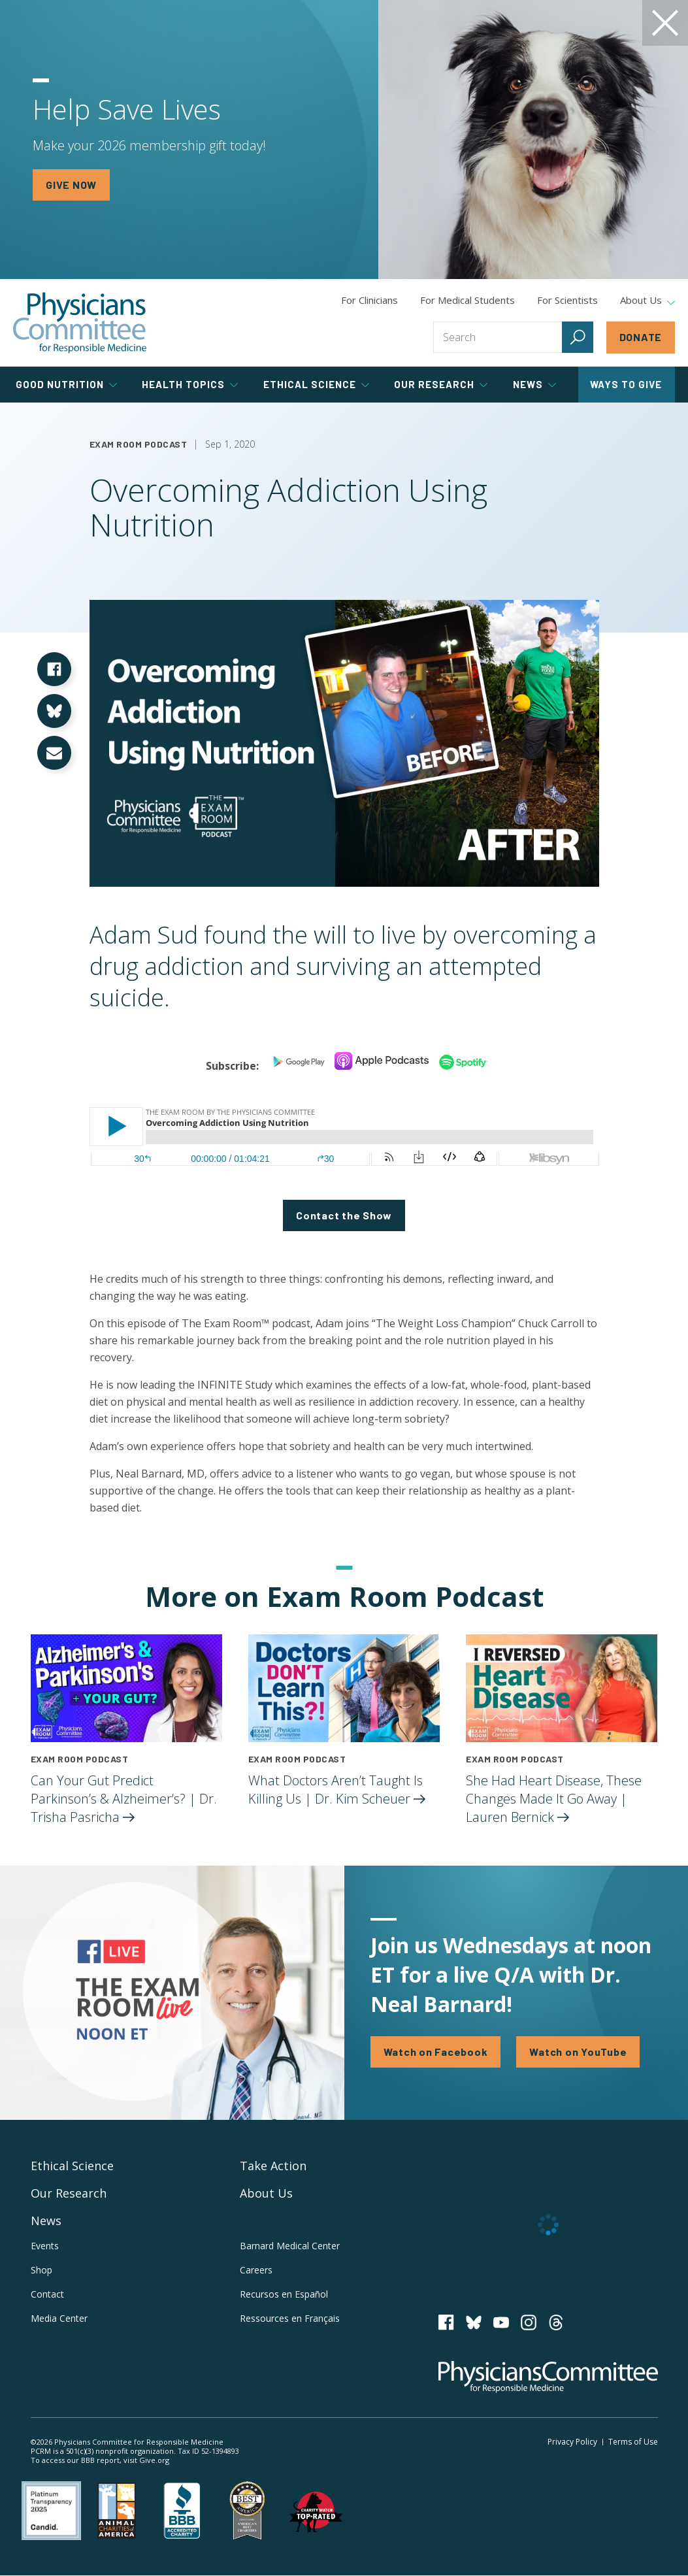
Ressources (290, 2318)
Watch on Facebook (436, 2051)
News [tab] (534, 384)
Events (45, 2245)
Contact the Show (344, 1215)
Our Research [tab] (440, 384)
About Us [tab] (647, 300)
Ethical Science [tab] (316, 384)
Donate (641, 337)
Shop (41, 2270)
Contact (47, 2294)
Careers (256, 2270)
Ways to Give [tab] (626, 384)
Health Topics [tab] (190, 384)
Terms (633, 2441)
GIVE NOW (71, 184)
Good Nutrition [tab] (66, 384)
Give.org (154, 2460)
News (46, 2220)
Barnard (290, 2245)
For (467, 299)
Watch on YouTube (578, 2051)
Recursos (284, 2294)
